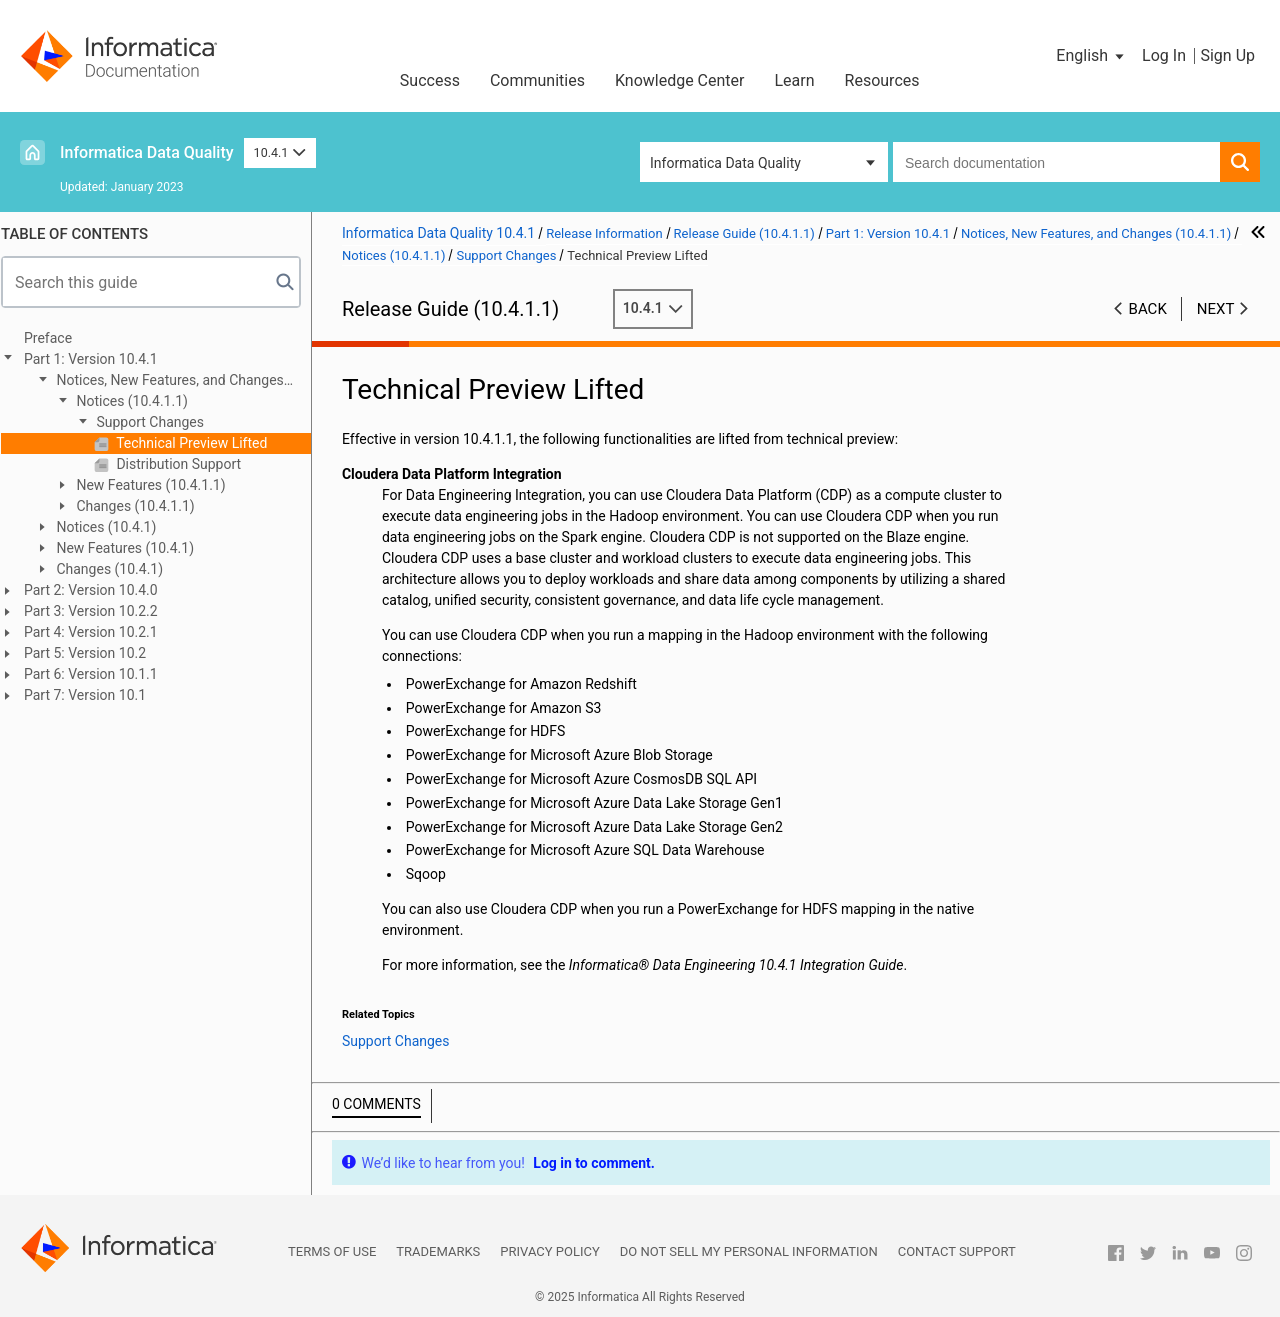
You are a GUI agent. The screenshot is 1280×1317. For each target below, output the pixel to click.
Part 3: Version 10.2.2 (100, 611)
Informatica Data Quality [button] (725, 163)
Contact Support (957, 1251)
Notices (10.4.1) (113, 527)
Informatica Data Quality (147, 152)
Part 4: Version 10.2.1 (100, 632)
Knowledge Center (680, 80)
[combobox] (1056, 162)
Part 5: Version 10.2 (94, 653)
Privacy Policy (549, 1251)
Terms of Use (332, 1251)
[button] (1091, 56)
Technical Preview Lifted (199, 443)
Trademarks (438, 1251)
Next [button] (1216, 309)
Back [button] (1148, 309)
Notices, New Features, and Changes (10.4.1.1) (168, 381)
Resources (882, 80)
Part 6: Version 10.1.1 (100, 674)
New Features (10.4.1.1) (158, 485)
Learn (795, 80)
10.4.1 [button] (280, 152)
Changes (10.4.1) (117, 569)
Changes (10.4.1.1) (143, 506)
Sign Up (1227, 55)
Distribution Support (186, 464)
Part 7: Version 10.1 (94, 695)
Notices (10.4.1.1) (139, 401)
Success (430, 80)
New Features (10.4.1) (132, 548)
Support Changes (157, 422)
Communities (537, 80)
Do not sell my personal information (749, 1251)
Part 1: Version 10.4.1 (100, 359)
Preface (57, 338)
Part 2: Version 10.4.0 (100, 590)
